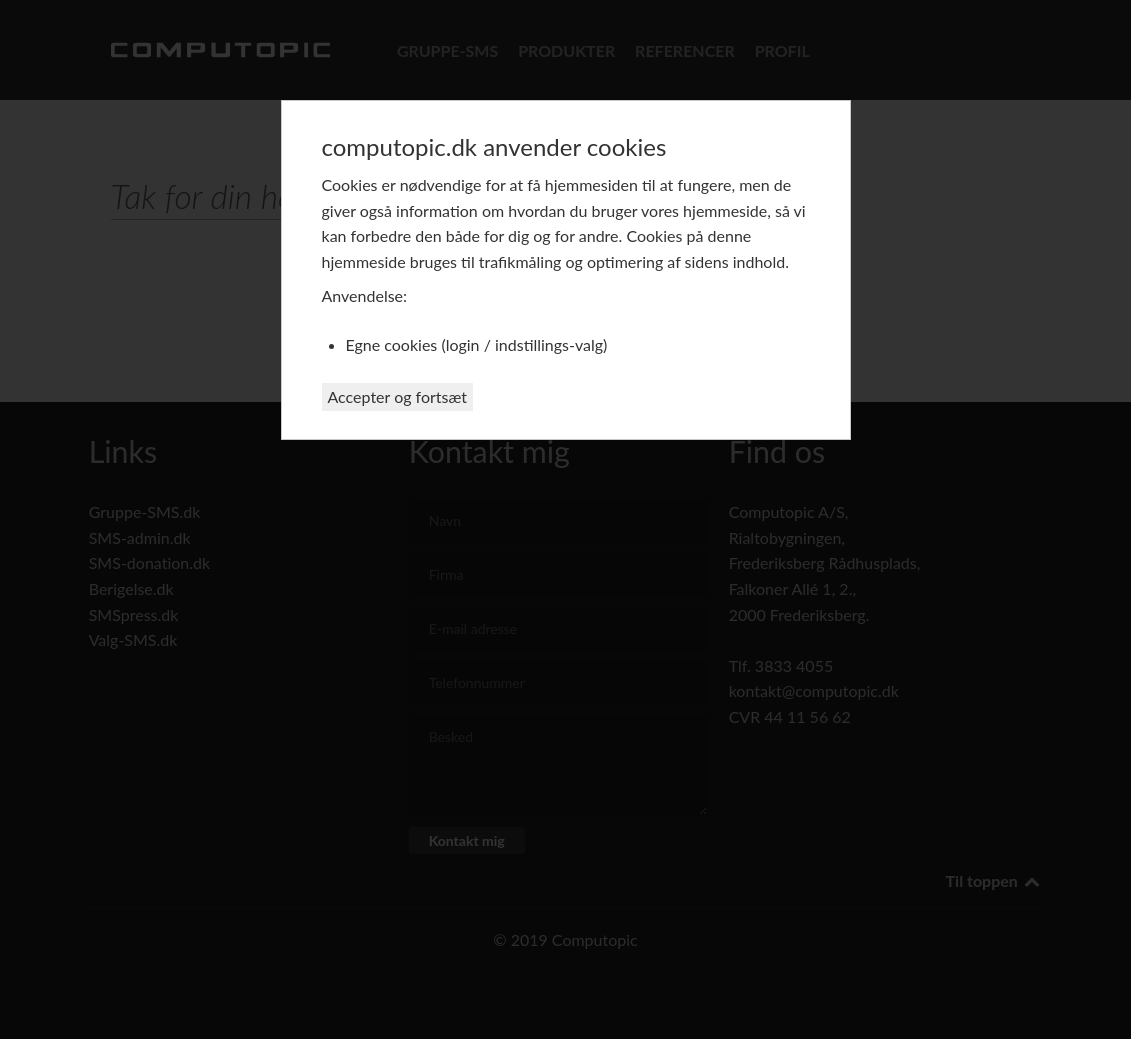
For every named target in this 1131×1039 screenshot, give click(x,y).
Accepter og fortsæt (398, 396)
